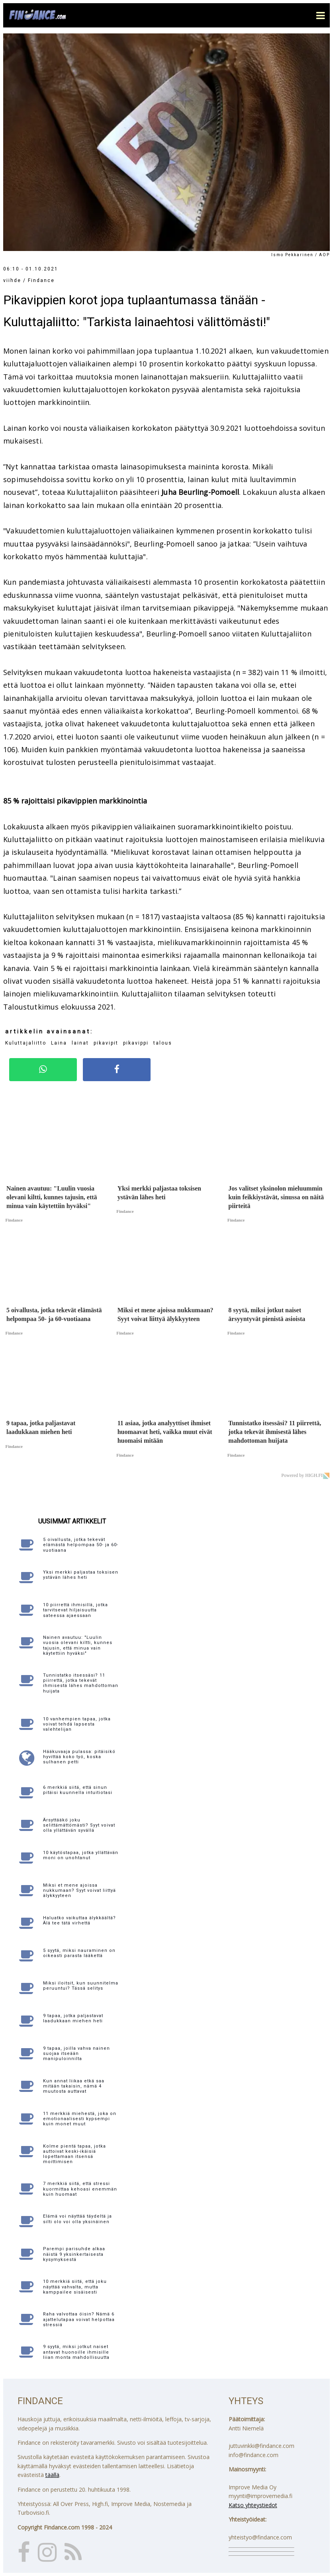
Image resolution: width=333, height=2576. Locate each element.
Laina (59, 1043)
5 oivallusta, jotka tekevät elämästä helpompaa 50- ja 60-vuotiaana (80, 1545)
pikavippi (136, 1043)
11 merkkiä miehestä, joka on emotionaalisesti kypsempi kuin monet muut (79, 2119)
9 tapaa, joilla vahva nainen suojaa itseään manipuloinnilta (76, 2053)
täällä (52, 2475)
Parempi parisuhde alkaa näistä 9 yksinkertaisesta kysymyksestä (74, 2254)
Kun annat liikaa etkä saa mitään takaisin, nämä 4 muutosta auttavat (73, 2086)
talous (162, 1043)
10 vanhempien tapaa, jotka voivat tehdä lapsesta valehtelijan (77, 1724)
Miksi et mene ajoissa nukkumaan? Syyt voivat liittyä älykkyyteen (79, 1890)
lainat (80, 1043)
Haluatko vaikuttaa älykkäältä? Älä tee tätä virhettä (79, 1920)
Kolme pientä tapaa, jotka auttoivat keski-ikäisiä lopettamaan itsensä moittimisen (74, 2154)
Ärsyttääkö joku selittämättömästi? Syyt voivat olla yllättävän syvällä (79, 1825)
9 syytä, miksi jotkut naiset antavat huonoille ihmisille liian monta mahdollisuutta (76, 2352)
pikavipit (106, 1043)
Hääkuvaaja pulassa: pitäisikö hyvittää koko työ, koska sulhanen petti (79, 1757)
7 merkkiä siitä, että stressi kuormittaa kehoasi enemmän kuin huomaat (80, 2189)
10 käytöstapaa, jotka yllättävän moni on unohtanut (80, 1855)
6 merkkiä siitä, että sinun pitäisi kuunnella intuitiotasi (77, 1790)
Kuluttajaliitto (25, 1043)
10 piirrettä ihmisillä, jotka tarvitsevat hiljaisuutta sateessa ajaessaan (75, 1610)
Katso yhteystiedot (253, 2505)
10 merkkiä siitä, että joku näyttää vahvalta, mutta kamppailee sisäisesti (75, 2286)
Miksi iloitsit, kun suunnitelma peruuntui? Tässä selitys (80, 1986)
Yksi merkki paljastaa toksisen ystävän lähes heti (80, 1575)
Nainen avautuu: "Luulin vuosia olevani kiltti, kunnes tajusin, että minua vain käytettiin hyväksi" (77, 1645)
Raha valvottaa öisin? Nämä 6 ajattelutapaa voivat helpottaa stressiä (79, 2319)
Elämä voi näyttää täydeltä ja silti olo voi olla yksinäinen (77, 2219)
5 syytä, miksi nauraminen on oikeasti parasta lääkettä (79, 1953)
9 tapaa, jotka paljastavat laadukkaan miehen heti (73, 2018)
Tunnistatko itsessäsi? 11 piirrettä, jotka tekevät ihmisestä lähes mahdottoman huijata (80, 1683)
